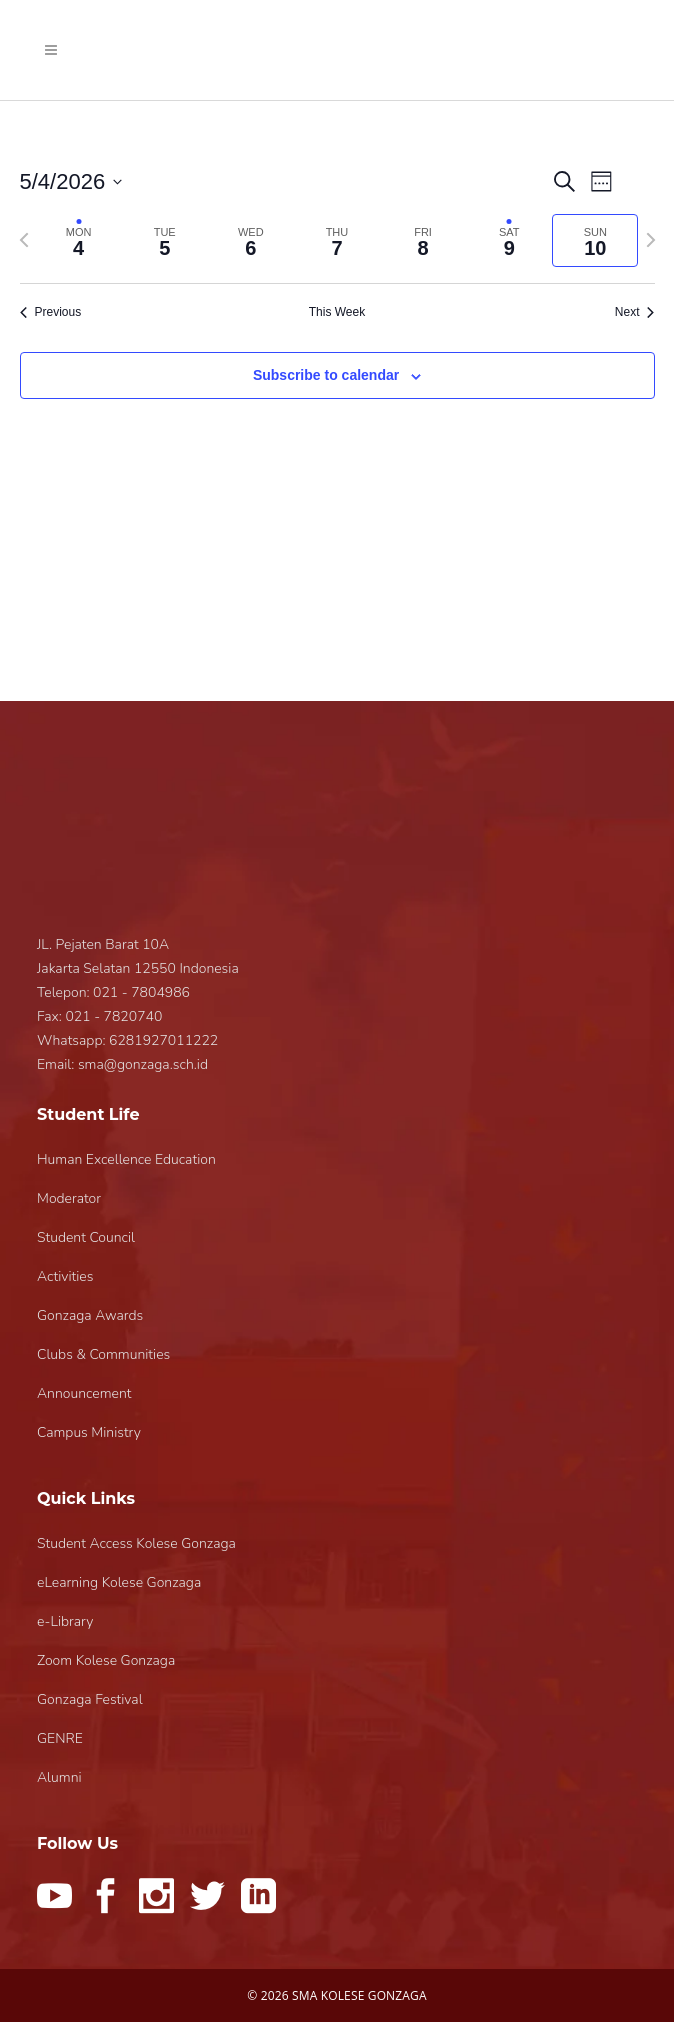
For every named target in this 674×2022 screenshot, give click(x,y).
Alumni (59, 1777)
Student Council (86, 1237)
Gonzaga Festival (90, 1699)
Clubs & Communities (103, 1354)
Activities (65, 1276)
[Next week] (651, 240)
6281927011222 (163, 1040)
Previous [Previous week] (51, 312)
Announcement (84, 1393)
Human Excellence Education (126, 1159)
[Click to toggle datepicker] (71, 181)
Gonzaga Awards (90, 1315)
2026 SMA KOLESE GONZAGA (344, 1995)
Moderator (69, 1198)
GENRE (60, 1738)
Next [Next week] (635, 312)
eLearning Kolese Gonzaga (119, 1582)
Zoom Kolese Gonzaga (106, 1660)
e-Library (65, 1621)
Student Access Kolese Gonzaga (136, 1543)
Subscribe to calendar (326, 375)
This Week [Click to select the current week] (337, 312)
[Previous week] (24, 240)
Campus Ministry (89, 1432)
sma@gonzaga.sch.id (143, 1064)
